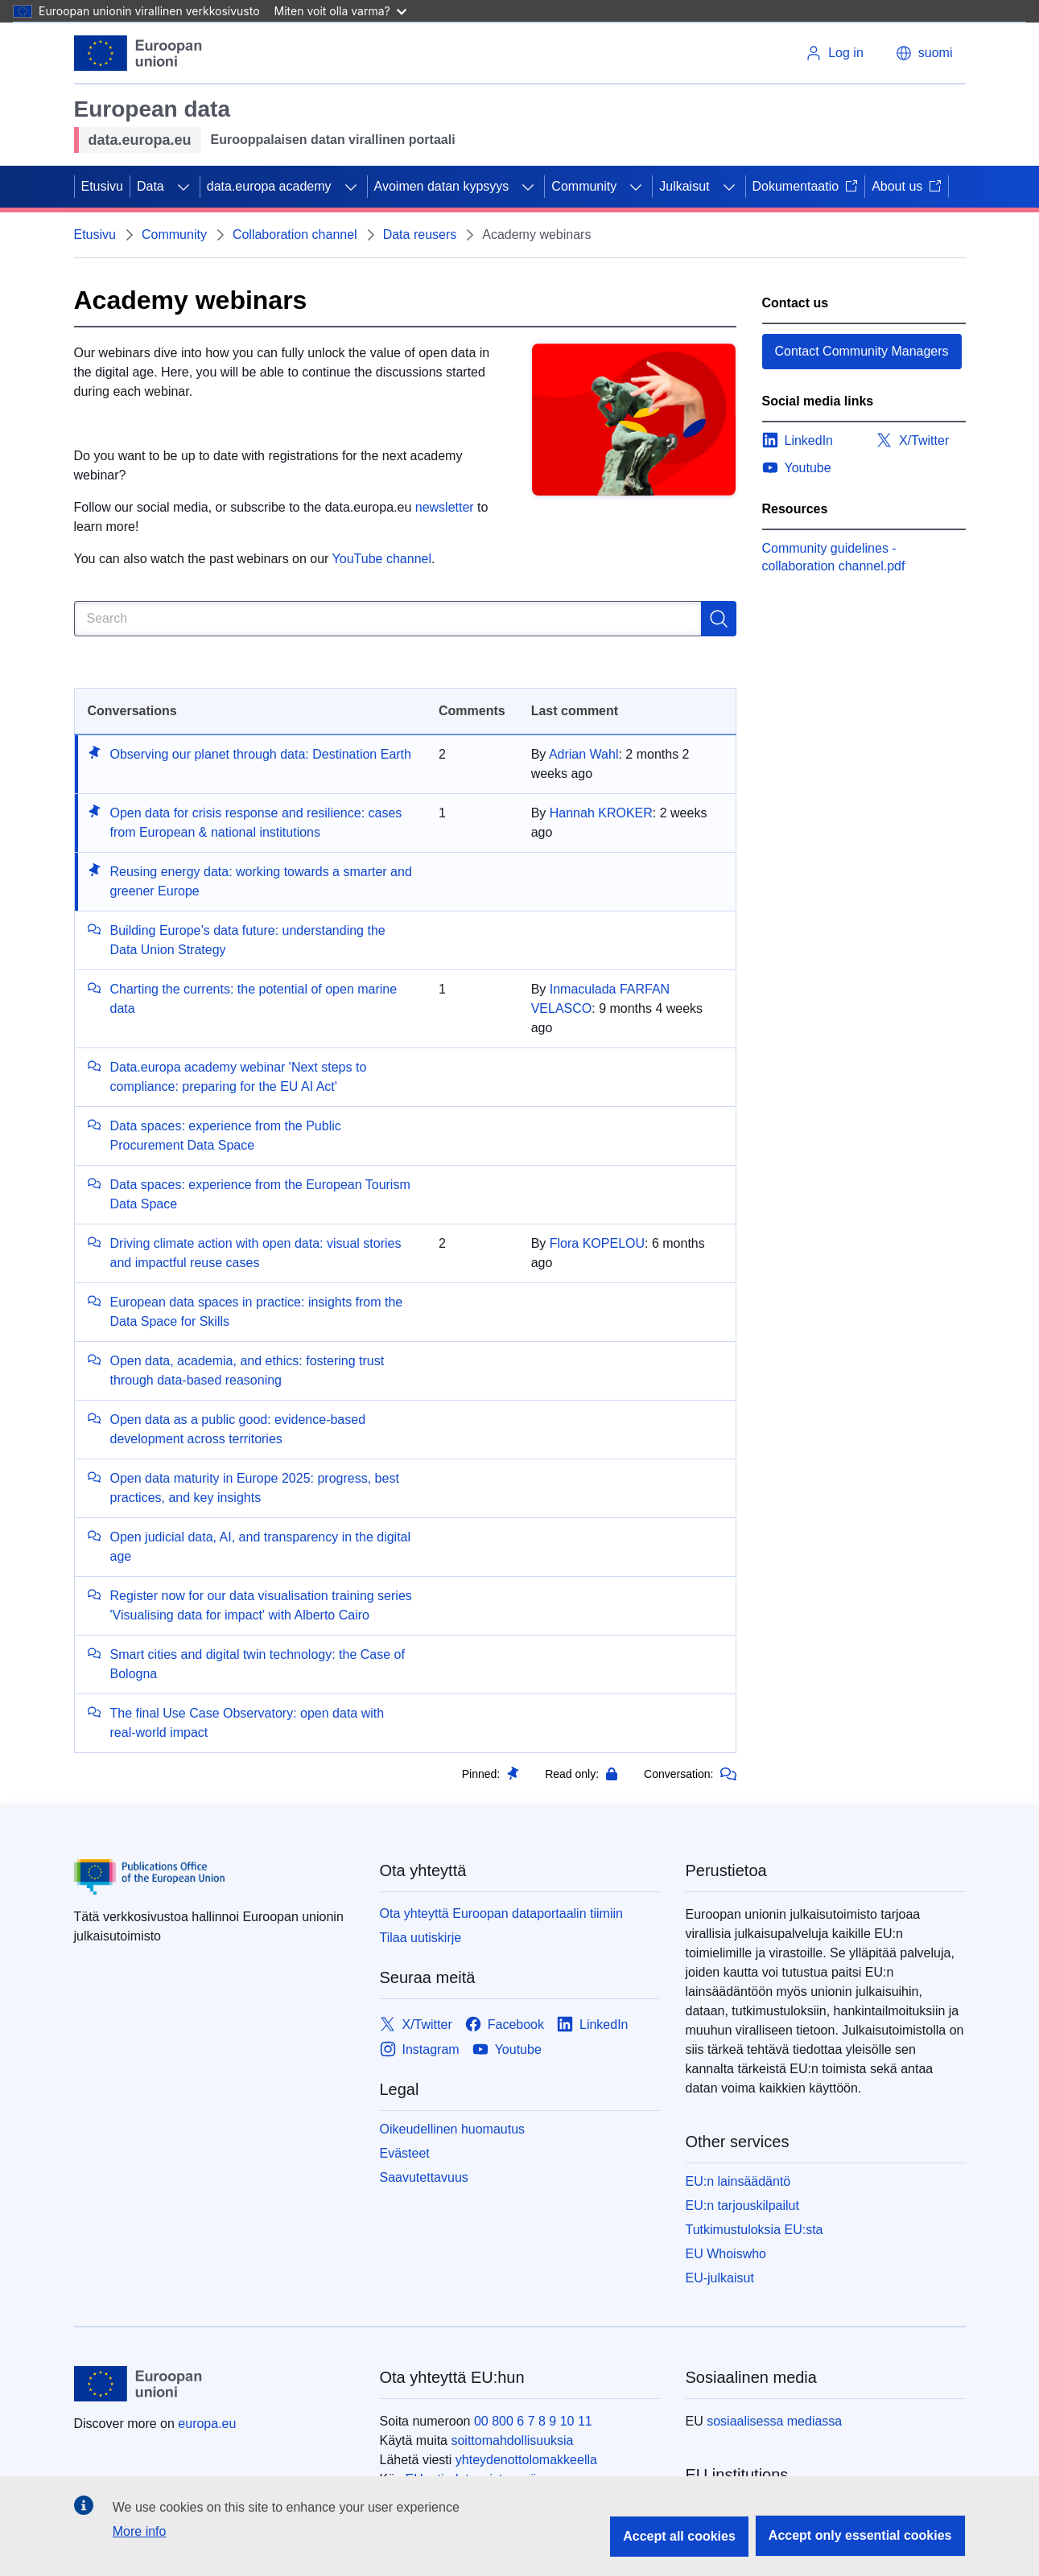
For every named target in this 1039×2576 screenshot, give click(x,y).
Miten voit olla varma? (340, 11)
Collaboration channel (295, 234)
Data (150, 186)
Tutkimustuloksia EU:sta (754, 2230)
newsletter (444, 507)
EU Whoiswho (726, 2254)
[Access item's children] (183, 187)
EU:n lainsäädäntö (738, 2181)
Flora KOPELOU (597, 1243)
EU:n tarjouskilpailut (742, 2205)
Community (583, 186)
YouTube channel (381, 559)
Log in (835, 53)
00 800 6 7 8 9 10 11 (533, 2421)
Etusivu (102, 186)
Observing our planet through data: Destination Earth (260, 754)
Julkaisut (684, 186)
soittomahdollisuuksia (512, 2440)
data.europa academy (269, 186)
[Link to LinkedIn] (593, 2024)
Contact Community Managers (862, 351)
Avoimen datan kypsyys (441, 186)
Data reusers (420, 234)
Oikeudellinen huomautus (453, 2129)
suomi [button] (924, 53)
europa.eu (207, 2423)
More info (140, 2531)
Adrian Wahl (584, 754)
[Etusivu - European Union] (138, 53)
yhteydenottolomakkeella (526, 2460)
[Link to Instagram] (420, 2049)
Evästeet (405, 2153)
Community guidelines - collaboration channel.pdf (833, 557)
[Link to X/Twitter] (416, 2024)
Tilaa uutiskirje (421, 1937)
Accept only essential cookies (860, 2535)
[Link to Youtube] (507, 2049)
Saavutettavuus (424, 2177)
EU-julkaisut (720, 2278)
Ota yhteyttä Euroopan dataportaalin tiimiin (501, 1913)
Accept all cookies (679, 2536)
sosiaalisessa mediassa (774, 2421)
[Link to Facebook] (504, 2024)
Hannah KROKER (601, 813)
